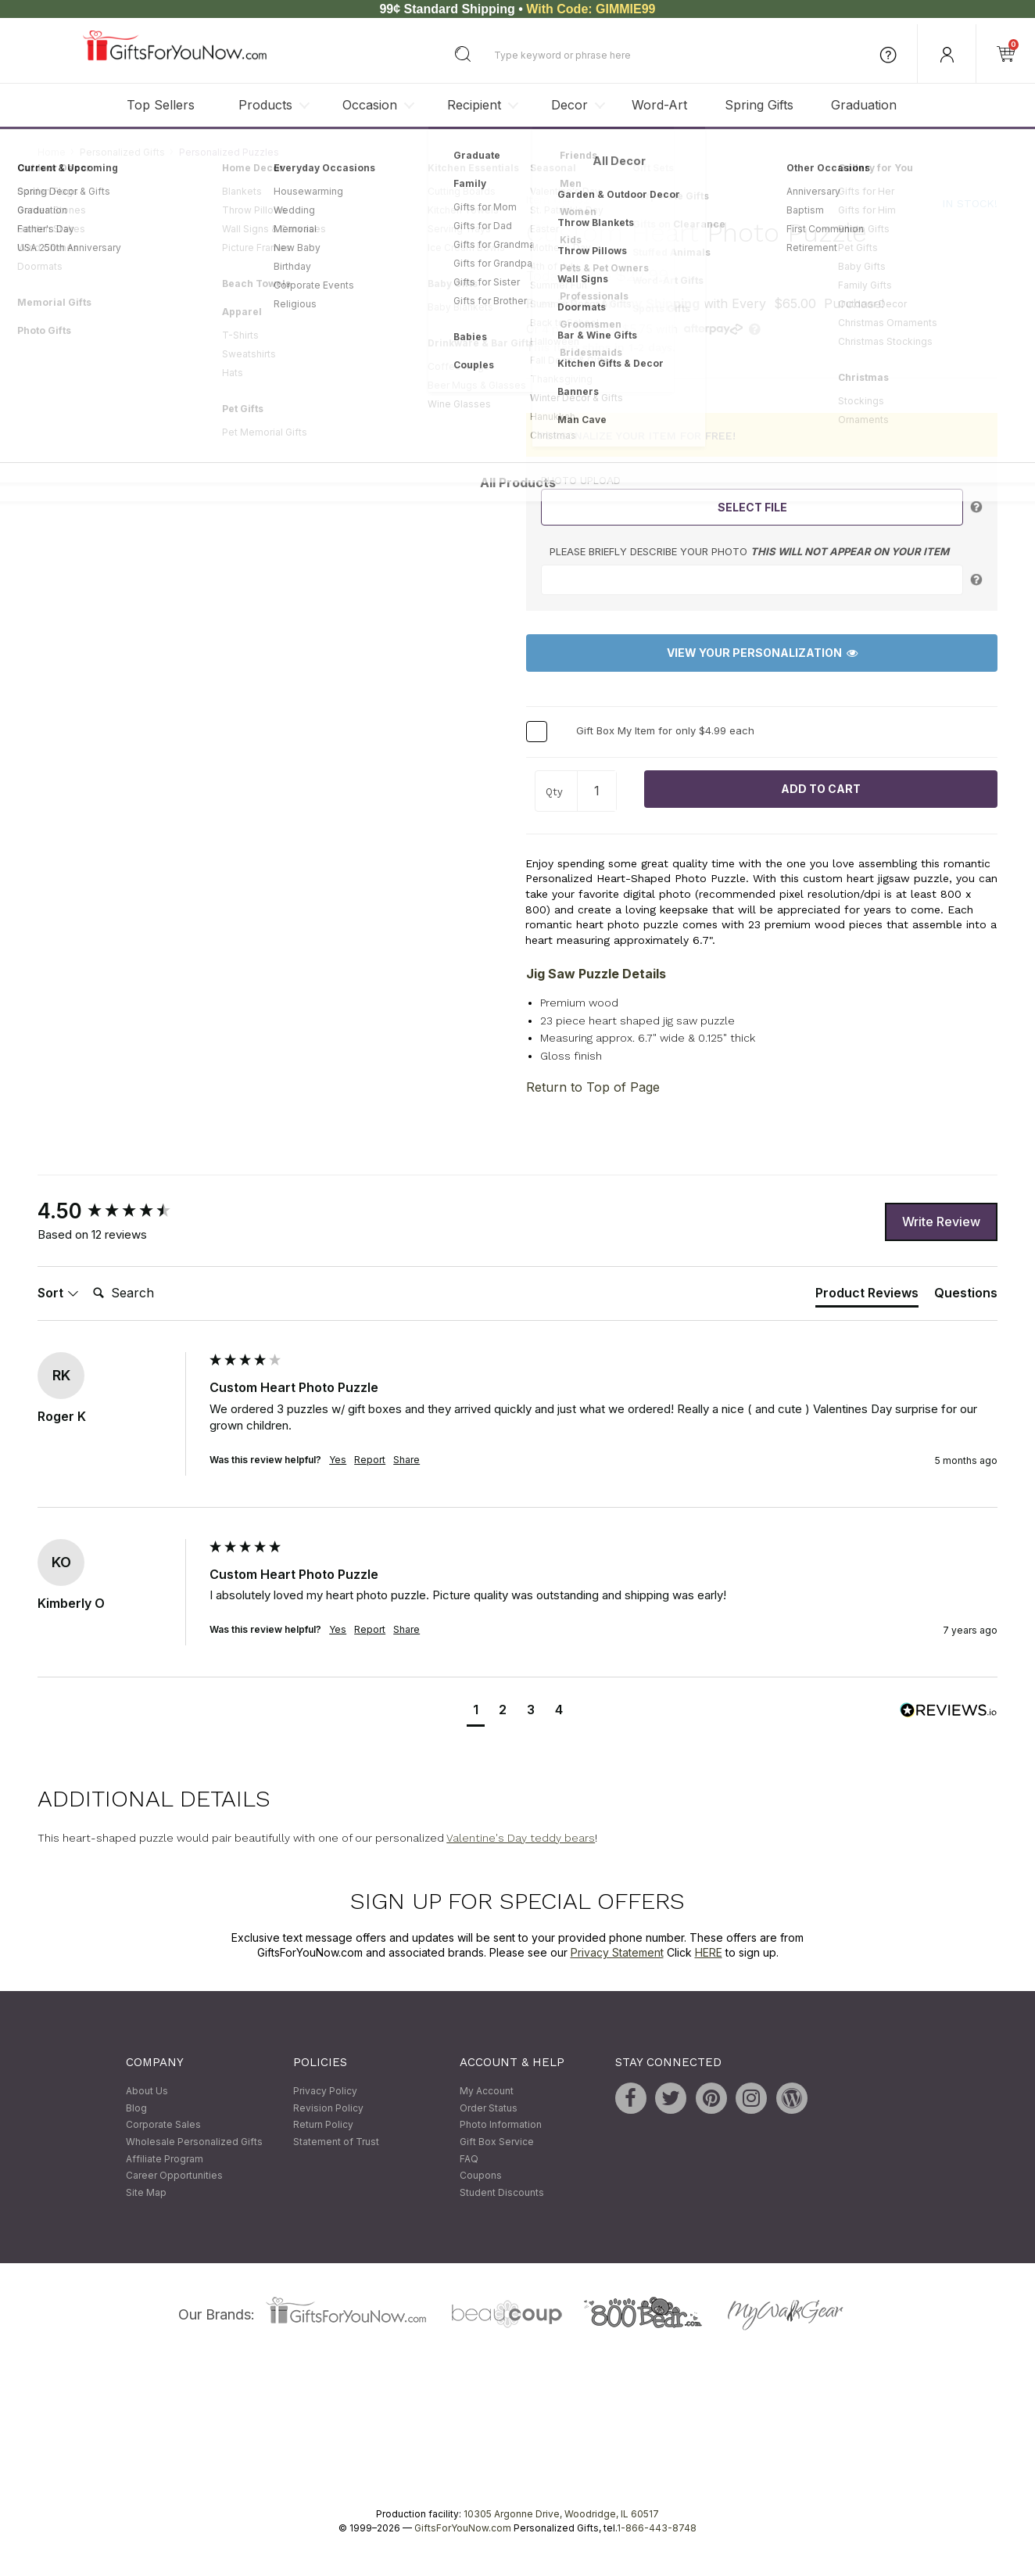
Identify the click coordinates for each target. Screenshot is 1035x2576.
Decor (569, 105)
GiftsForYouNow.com (462, 2529)
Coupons (481, 2176)
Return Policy (323, 2125)
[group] (120, 1212)
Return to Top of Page (593, 1088)
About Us (147, 2091)
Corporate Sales (163, 2125)
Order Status (489, 2108)
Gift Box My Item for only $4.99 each (665, 730)
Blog (136, 2108)
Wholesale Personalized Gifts (194, 2141)
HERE (708, 1953)
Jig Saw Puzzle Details (596, 974)
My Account (487, 2091)
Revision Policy (328, 2108)
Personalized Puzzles (229, 152)
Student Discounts (502, 2192)
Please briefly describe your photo (749, 551)
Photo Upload (581, 481)
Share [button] (406, 1460)
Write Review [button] (941, 1221)
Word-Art (659, 105)
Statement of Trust (336, 2141)
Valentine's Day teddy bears (520, 1838)
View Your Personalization (762, 653)
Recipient (474, 105)
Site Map (146, 2192)
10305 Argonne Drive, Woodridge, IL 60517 (561, 2514)
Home (52, 152)
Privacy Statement (617, 1953)
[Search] (149, 1293)
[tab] (867, 1296)
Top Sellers (161, 105)
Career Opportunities (174, 2176)
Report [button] (369, 1460)
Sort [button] (58, 1293)
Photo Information (501, 2125)
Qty (554, 792)
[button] (476, 1712)
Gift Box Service (497, 2141)
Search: (86, 1275)
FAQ (469, 2159)
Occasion (369, 105)
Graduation (864, 105)
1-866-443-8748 (657, 2529)
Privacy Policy (325, 2091)
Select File (752, 507)
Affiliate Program (164, 2159)
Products (265, 105)
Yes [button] (337, 1460)
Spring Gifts (759, 105)
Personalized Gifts (122, 152)
